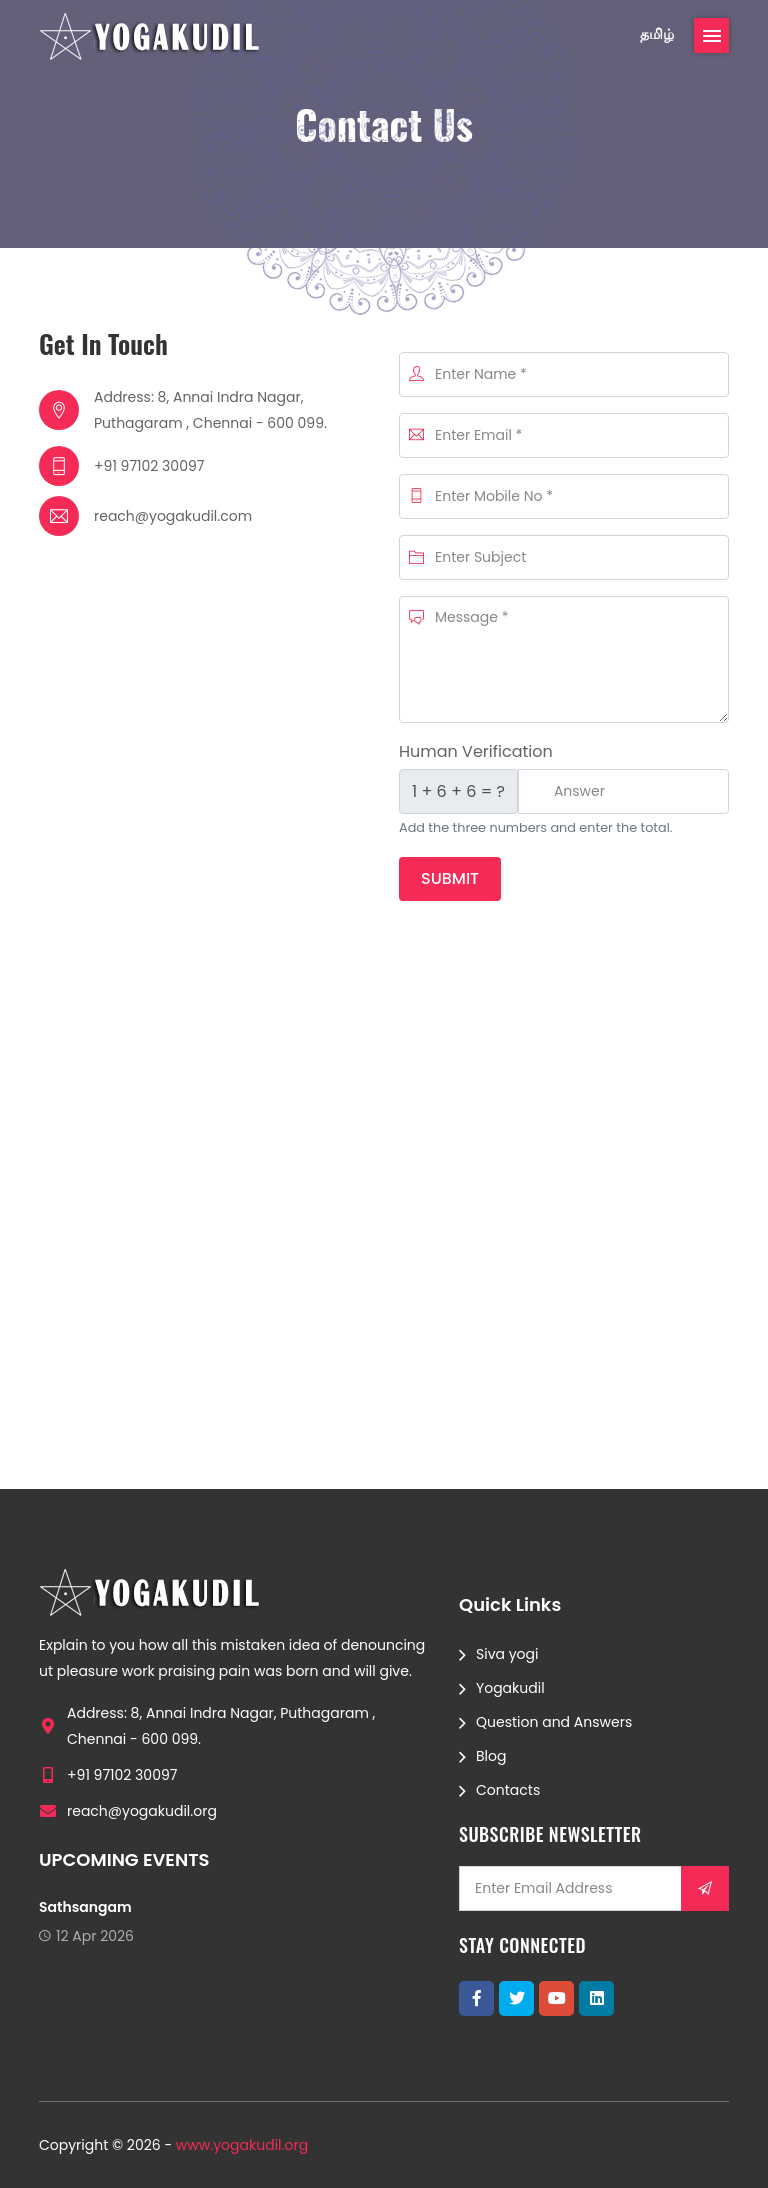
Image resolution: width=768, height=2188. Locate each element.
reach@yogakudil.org (142, 1811)
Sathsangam (85, 1907)
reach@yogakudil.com (173, 516)
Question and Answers (554, 1722)
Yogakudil (510, 1688)
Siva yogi (507, 1654)
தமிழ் (657, 34)
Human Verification (476, 751)
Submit (450, 878)
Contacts (508, 1790)
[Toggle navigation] (711, 35)
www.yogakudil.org (242, 2145)
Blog (491, 1756)
